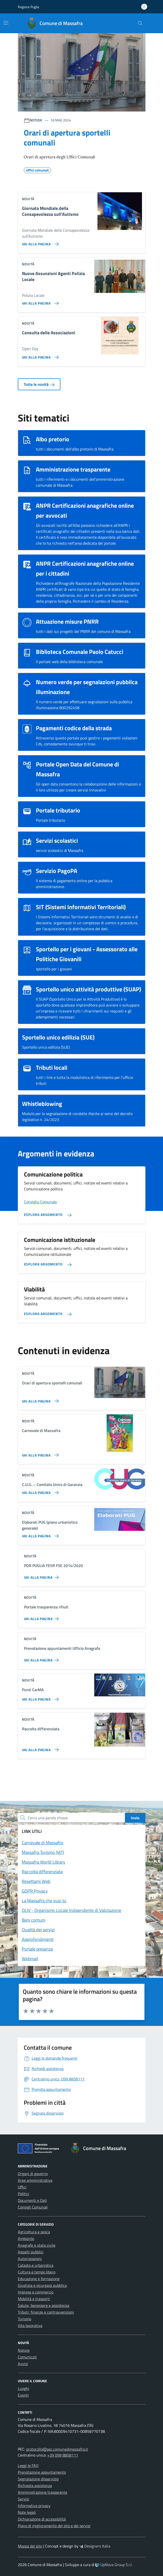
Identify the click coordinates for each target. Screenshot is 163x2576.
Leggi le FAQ (28, 2465)
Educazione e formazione (39, 2279)
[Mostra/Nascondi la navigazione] (6, 23)
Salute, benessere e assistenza (43, 2305)
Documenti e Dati (32, 2200)
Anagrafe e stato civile (36, 2245)
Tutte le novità (39, 384)
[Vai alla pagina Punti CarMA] (39, 1697)
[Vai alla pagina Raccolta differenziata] (39, 1748)
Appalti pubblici (31, 2252)
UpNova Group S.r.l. (113, 2565)
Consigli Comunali (33, 2207)
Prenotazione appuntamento (42, 2472)
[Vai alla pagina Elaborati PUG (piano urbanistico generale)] (39, 1534)
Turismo (24, 2319)
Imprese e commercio (35, 2292)
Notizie (24, 2350)
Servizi (23, 2499)
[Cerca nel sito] (140, 23)
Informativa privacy (34, 2506)
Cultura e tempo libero (36, 2272)
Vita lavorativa (30, 2325)
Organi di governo (33, 2174)
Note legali (27, 2512)
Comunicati (27, 2357)
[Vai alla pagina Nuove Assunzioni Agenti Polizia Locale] (39, 301)
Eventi (23, 2395)
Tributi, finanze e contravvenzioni (46, 2312)
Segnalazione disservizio (38, 2479)
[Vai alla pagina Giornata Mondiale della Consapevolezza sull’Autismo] (39, 242)
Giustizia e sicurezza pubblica (42, 2285)
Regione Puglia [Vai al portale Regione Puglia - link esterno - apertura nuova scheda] (28, 6)
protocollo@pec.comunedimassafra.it (57, 2449)
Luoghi (23, 2388)
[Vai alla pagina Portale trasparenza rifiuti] (42, 1617)
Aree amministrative (35, 2180)
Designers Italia (94, 2546)
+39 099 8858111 (62, 2455)
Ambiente (26, 2238)
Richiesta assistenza (35, 2486)
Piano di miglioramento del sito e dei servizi (54, 2526)
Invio (135, 1818)
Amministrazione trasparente (42, 2492)
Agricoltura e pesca (34, 2232)
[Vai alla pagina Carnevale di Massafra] (39, 1453)
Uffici (22, 2187)
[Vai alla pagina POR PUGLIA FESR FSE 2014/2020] (42, 1575)
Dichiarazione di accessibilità (42, 2519)
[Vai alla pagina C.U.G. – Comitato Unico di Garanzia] (39, 1491)
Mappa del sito (30, 2546)
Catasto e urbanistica (35, 2265)
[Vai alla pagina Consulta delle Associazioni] (39, 355)
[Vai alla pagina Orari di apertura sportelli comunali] (39, 1399)
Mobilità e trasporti (34, 2299)
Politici (23, 2194)
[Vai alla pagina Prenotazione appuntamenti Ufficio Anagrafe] (42, 1658)
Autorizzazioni (30, 2259)
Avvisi (23, 2364)
